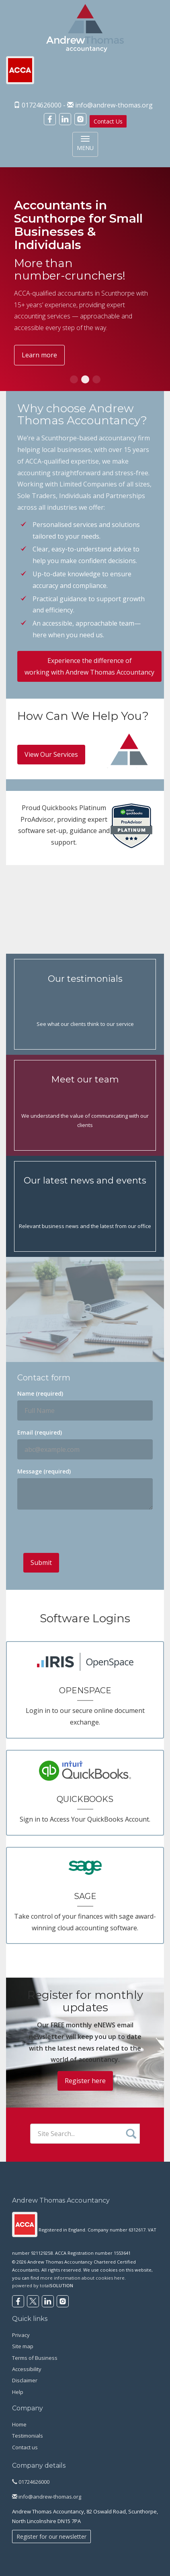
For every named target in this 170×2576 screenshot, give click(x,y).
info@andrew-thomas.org (114, 105)
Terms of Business (34, 2357)
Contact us (25, 2447)
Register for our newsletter (51, 2536)
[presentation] (84, 1531)
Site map (22, 2346)
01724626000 (30, 2481)
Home (19, 2424)
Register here (85, 2080)
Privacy (21, 2335)
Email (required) (39, 1432)
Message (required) (44, 1471)
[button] (74, 379)
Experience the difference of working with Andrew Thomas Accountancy (89, 666)
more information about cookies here (82, 2278)
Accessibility (26, 2369)
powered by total (42, 2285)
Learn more (39, 355)
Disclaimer (24, 2380)
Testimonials (27, 2435)
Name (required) (40, 1393)
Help (17, 2392)
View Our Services (51, 754)
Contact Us (108, 121)
